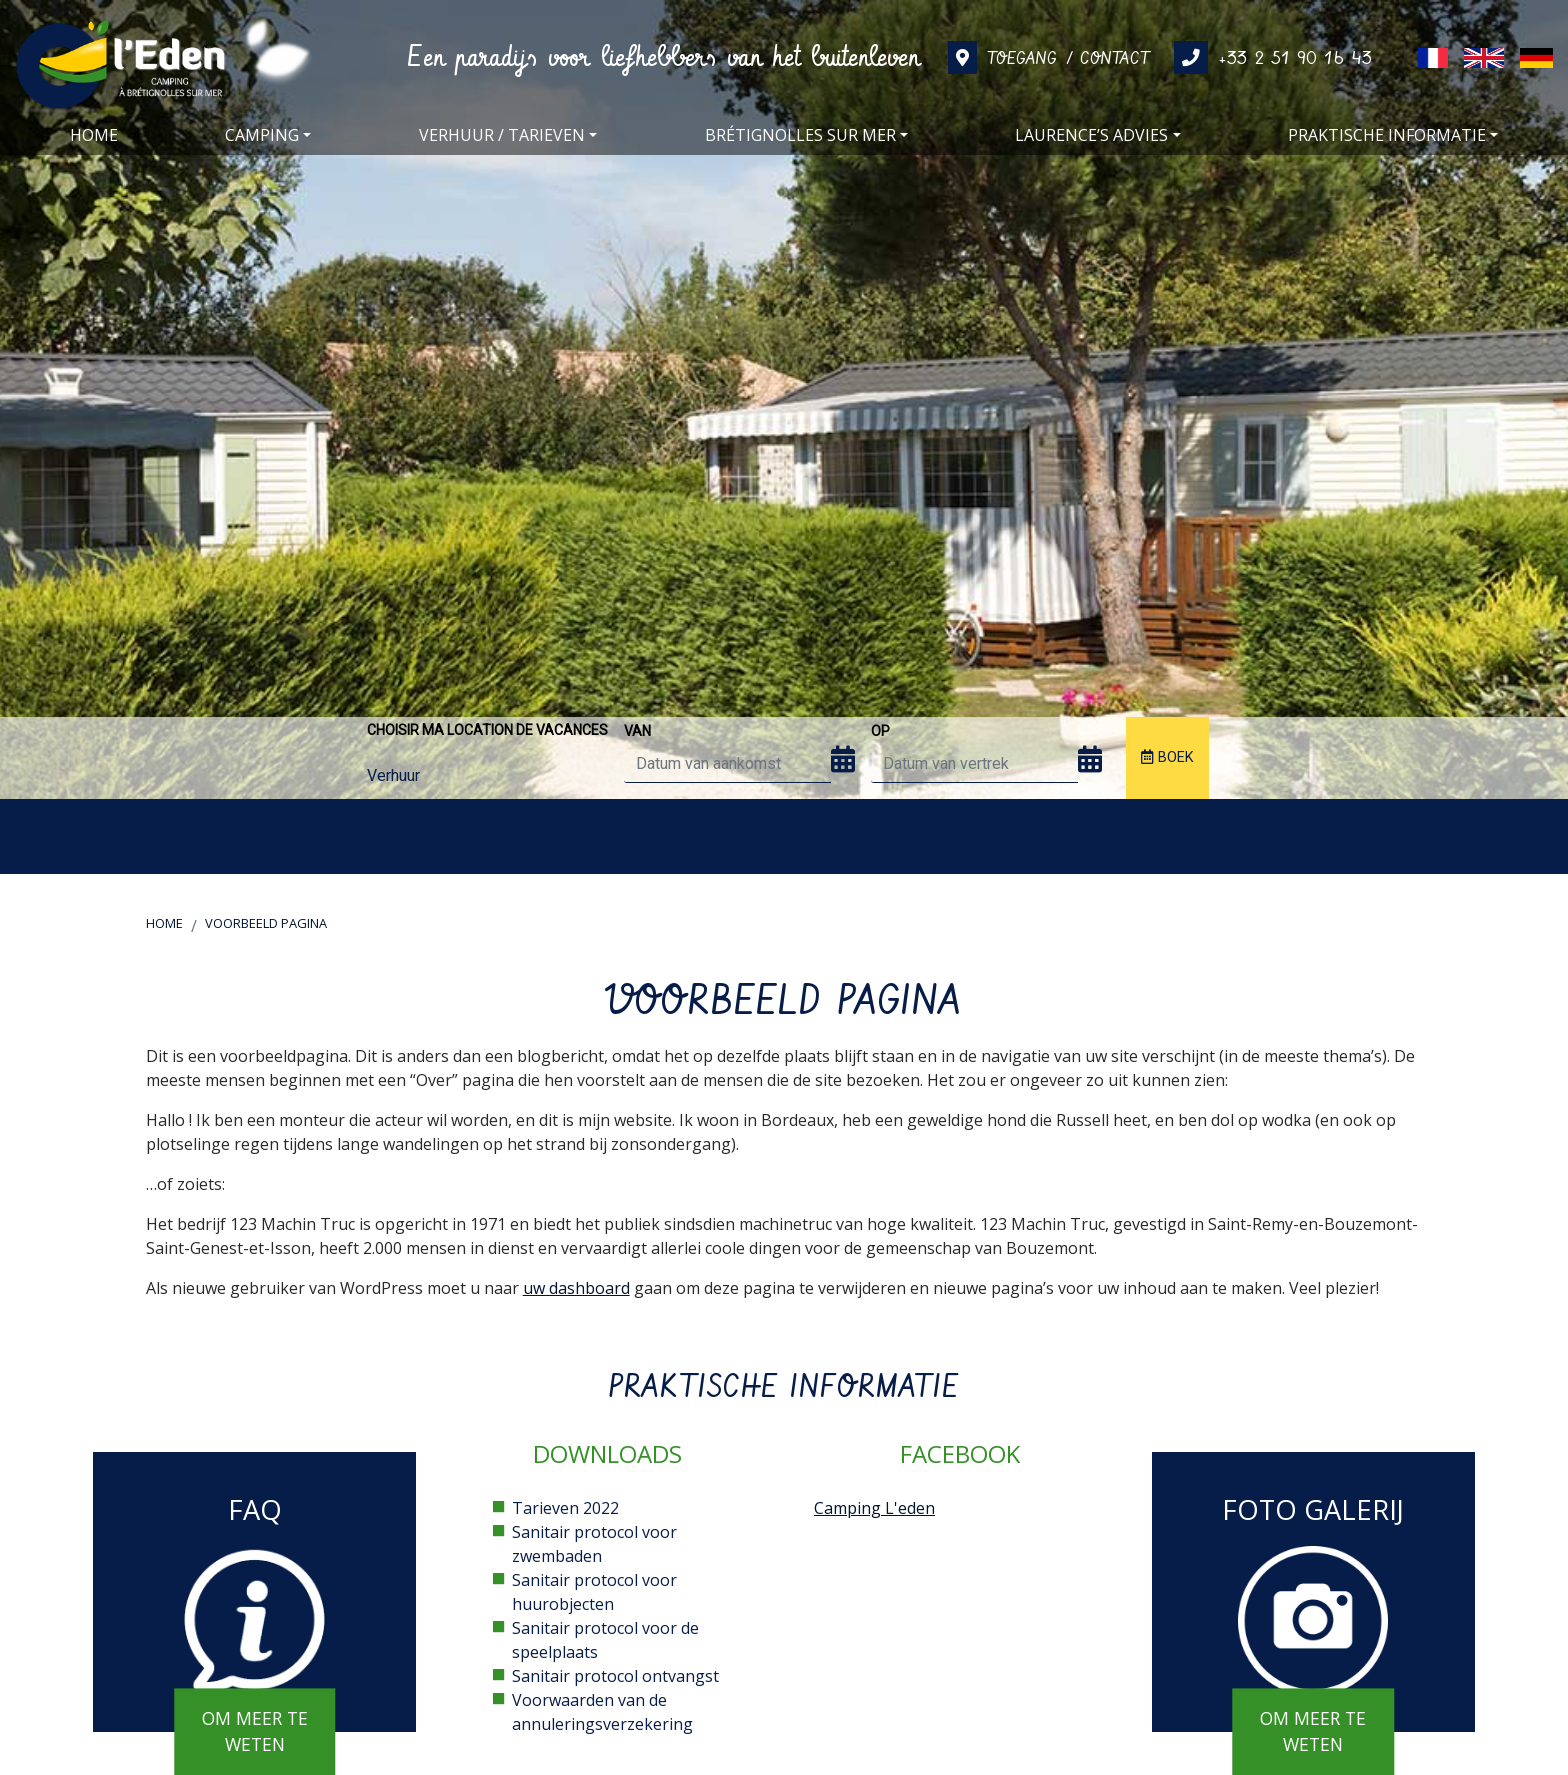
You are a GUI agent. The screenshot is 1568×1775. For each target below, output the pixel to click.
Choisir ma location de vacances (487, 730)
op (880, 731)
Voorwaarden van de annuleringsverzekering (602, 1712)
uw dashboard (576, 1288)
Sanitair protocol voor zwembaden (594, 1544)
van (637, 731)
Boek (1167, 757)
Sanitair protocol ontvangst (615, 1676)
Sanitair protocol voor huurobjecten (594, 1592)
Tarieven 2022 (565, 1508)
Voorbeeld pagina (266, 923)
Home (164, 923)
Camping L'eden (874, 1508)
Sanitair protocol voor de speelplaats (605, 1640)
